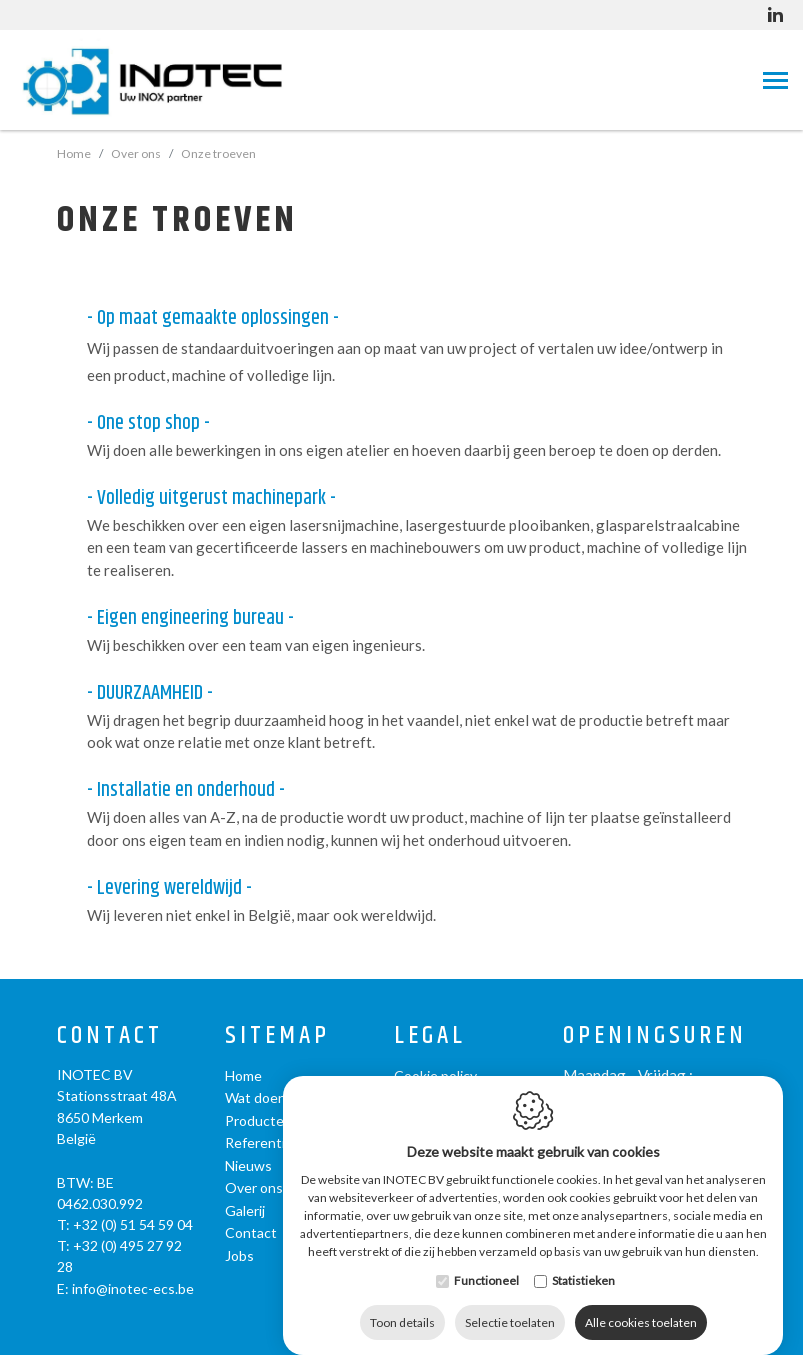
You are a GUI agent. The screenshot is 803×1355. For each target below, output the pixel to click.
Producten (258, 1120)
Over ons (254, 1187)
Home (74, 153)
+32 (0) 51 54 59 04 (133, 1224)
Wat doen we (266, 1097)
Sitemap (277, 1036)
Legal (430, 1036)
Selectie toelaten (510, 1302)
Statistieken (583, 1260)
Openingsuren (655, 1036)
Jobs (239, 1255)
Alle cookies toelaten (641, 1302)
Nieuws (248, 1165)
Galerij (245, 1210)
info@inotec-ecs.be (133, 1288)
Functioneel (486, 1260)
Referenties (262, 1142)
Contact (110, 1036)
